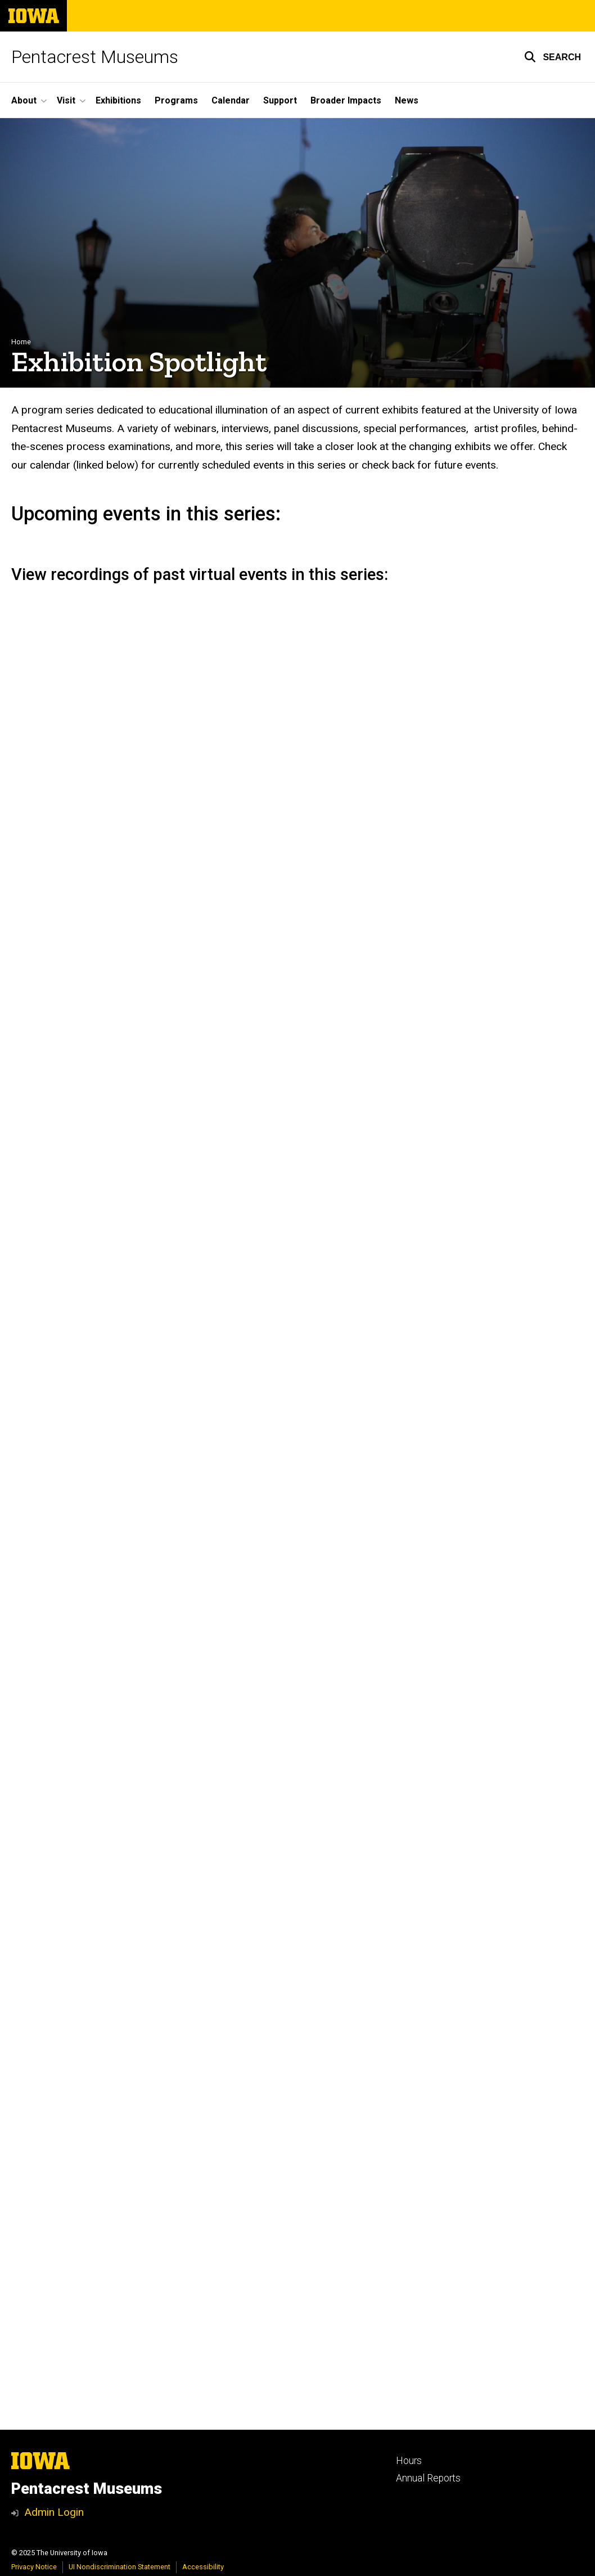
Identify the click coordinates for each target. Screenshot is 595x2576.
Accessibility (203, 2566)
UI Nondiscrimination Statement (119, 2566)
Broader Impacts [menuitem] (345, 100)
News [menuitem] (406, 100)
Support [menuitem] (280, 100)
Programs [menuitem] (176, 100)
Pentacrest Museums (94, 57)
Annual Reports (428, 2478)
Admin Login (54, 2512)
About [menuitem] (24, 100)
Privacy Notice (34, 2566)
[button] (552, 57)
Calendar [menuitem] (230, 100)
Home (21, 342)
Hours (409, 2460)
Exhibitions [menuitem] (118, 100)
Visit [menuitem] (66, 100)
